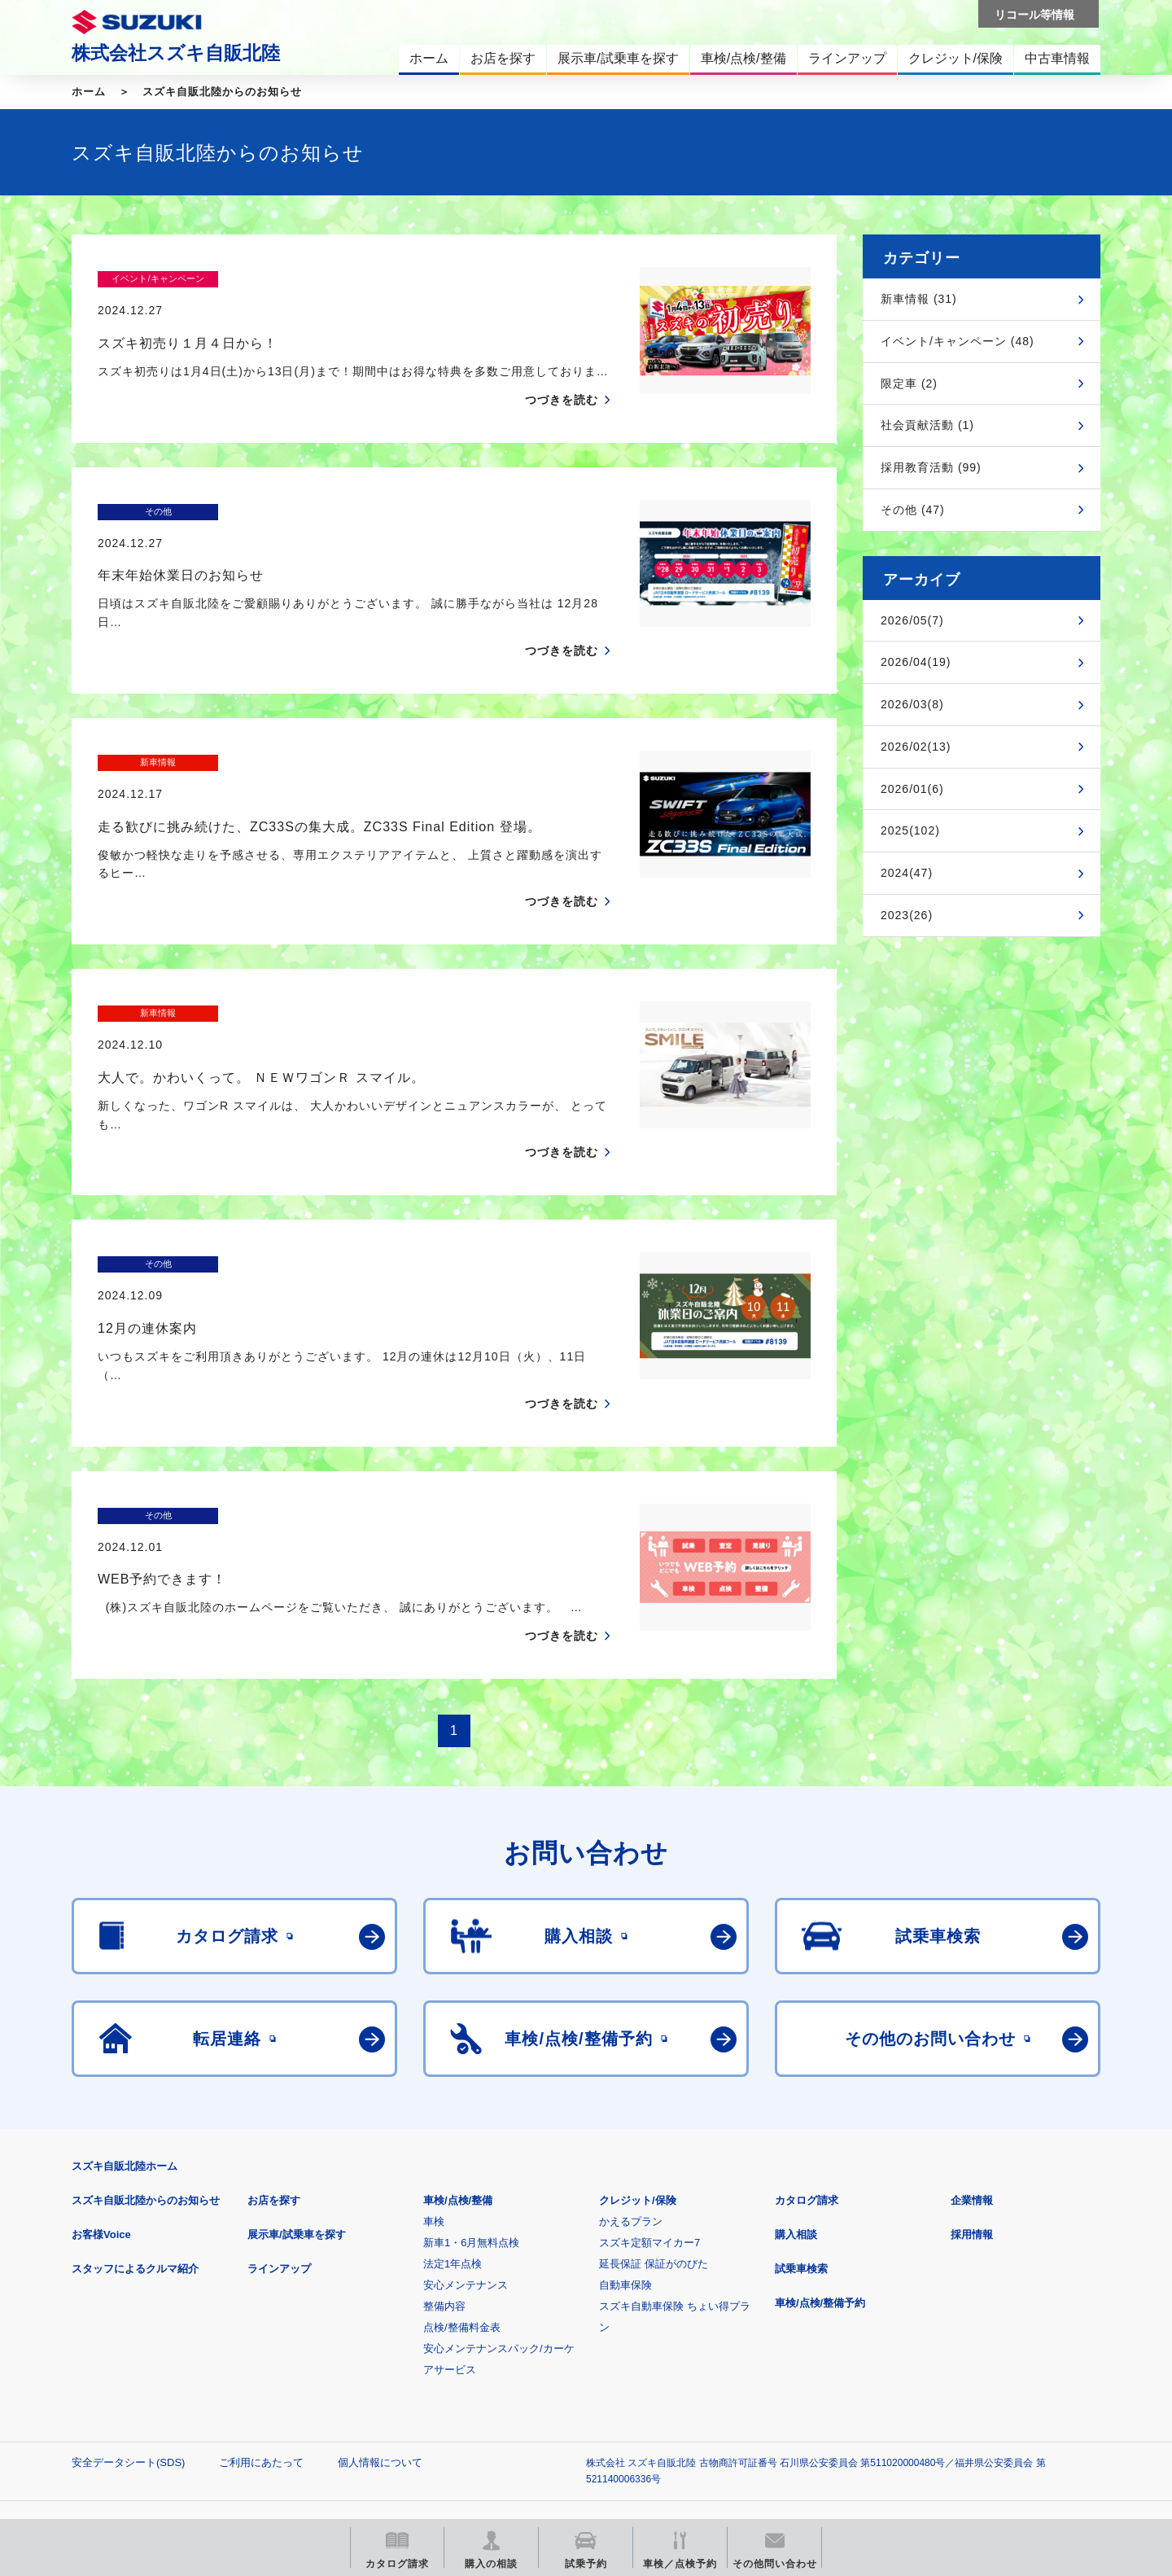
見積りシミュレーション (359, 2401)
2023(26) (907, 915)
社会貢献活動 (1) (927, 425)
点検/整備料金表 (462, 2169)
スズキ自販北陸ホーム (124, 2008)
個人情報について (380, 2304)
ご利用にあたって (261, 2304)
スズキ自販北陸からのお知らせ (222, 91)
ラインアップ (279, 2111)
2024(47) (907, 872)
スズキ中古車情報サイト (967, 2401)
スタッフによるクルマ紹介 (135, 2111)
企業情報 (972, 2042)
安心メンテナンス (465, 2127)
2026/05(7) (912, 620)
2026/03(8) (912, 704)
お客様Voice (101, 2076)
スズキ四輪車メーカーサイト (156, 2401)
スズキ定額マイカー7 (649, 2085)
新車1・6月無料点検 (471, 2085)
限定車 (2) (909, 383)
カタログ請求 (806, 2042)
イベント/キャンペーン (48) (957, 341)
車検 (433, 2063)
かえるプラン (631, 2063)
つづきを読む (561, 368)
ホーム (89, 91)
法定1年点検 (452, 2106)
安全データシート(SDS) (128, 2304)
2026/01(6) (912, 788)
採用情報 (972, 2076)
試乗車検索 (801, 2111)
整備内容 (444, 2148)
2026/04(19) (916, 661)
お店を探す (273, 2042)
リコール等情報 (765, 2401)
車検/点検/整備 (457, 2042)
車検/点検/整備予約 (820, 2145)
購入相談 (796, 2076)
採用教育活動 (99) (931, 467)
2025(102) (910, 830)
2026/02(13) (916, 746)
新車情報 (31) (919, 298)
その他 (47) (913, 509)
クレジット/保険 (637, 2042)
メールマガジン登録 (562, 2401)
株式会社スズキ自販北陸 (176, 53)
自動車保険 (625, 2127)
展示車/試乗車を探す (296, 2076)
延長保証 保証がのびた (653, 2106)
